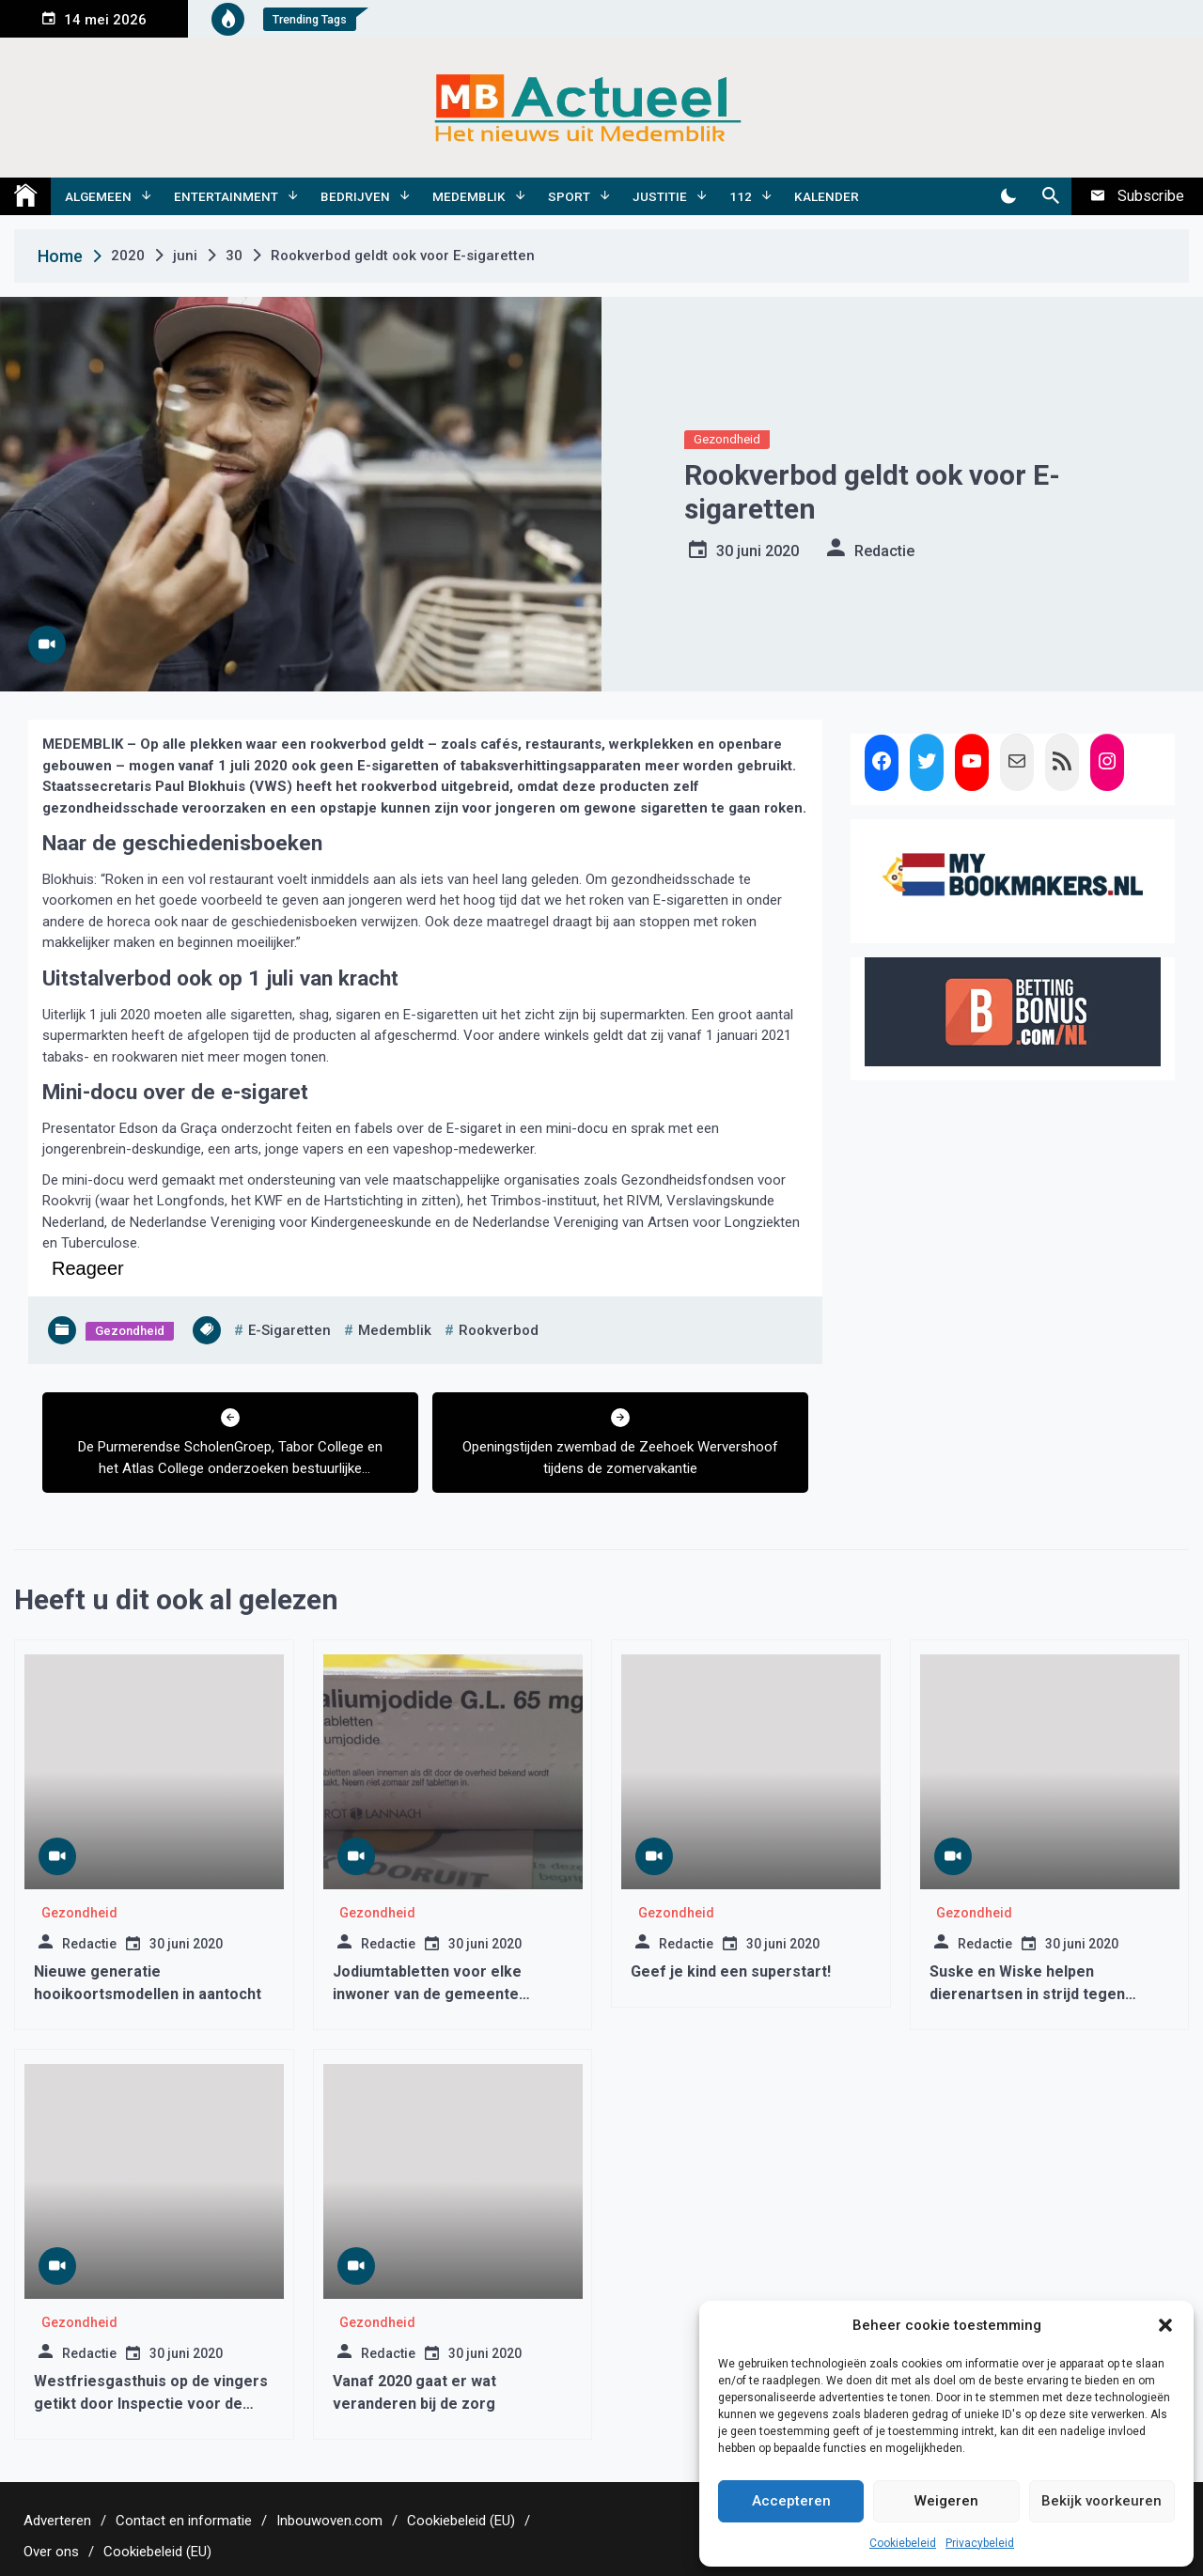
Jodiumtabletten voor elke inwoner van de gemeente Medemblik (427, 1994)
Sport (569, 196)
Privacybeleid (979, 2543)
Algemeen (98, 196)
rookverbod (499, 1330)
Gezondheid (727, 439)
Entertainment (226, 196)
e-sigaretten (289, 1330)
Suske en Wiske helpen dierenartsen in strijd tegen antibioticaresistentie (1027, 1994)
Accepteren (791, 2500)
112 (740, 196)
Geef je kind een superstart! (731, 1971)
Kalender (826, 196)
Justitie (660, 196)
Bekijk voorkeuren (1101, 2500)
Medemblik (469, 196)
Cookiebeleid (902, 2543)
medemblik (394, 1330)
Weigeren (946, 2500)
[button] (1165, 2325)
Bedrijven (355, 196)
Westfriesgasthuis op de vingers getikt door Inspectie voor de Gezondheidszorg (151, 2403)
